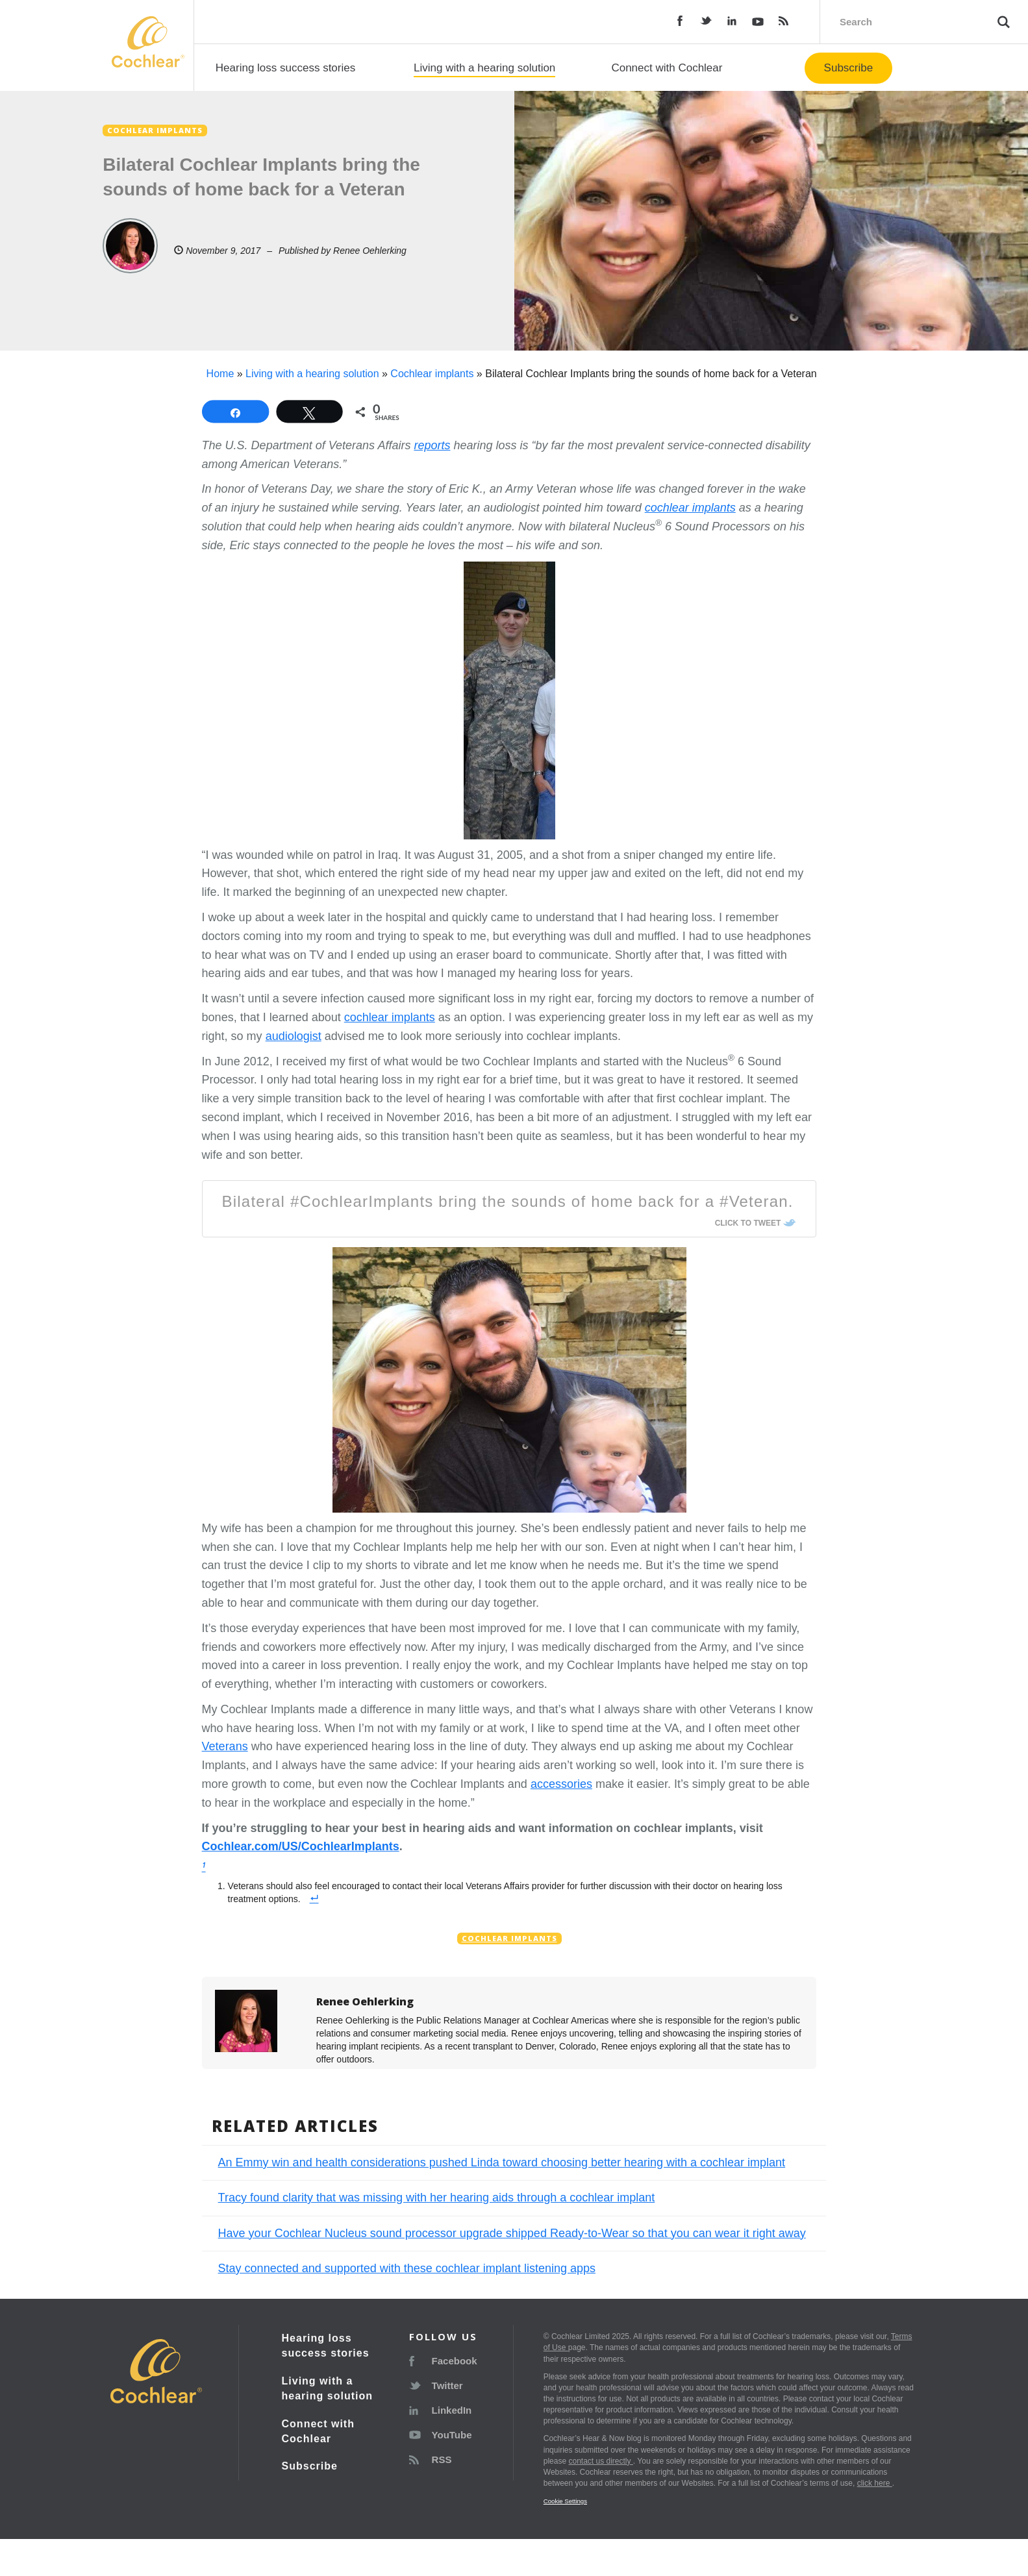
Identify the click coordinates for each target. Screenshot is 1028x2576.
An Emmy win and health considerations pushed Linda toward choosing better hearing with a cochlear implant (502, 2162)
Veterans (225, 1746)
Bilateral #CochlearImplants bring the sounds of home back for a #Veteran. (508, 1201)
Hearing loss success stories (285, 68)
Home (220, 373)
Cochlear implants (431, 373)
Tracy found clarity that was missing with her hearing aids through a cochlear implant (436, 2197)
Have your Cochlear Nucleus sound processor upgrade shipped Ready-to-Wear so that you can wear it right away (512, 2233)
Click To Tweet (748, 1223)
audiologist (293, 1036)
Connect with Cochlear (666, 68)
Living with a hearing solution (484, 68)
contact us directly (600, 2461)
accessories (561, 1783)
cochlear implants (389, 1017)
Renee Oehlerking (370, 250)
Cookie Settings (565, 2501)
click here (874, 2483)
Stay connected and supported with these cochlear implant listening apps (406, 2268)
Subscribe (848, 68)
